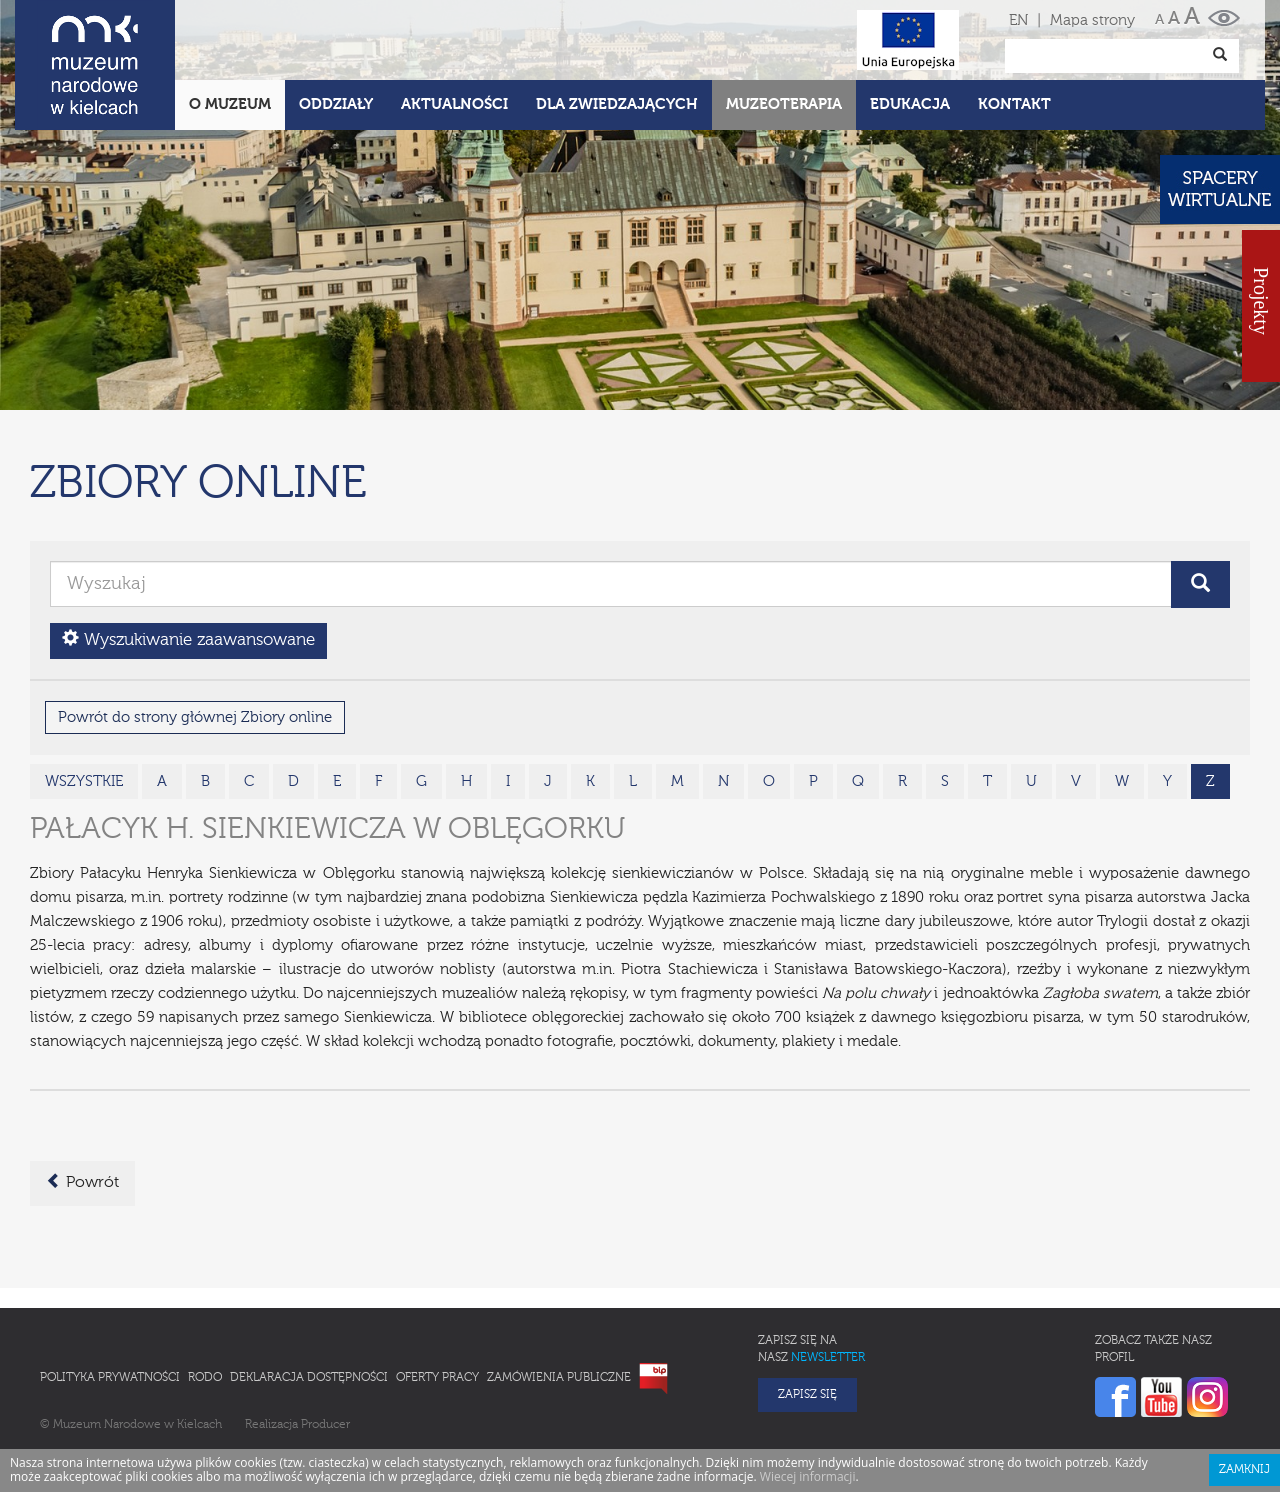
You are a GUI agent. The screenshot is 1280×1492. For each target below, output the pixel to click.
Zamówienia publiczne (559, 1290)
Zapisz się (807, 1307)
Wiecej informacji (808, 1388)
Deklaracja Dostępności (309, 1290)
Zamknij (1244, 1382)
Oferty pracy (437, 1290)
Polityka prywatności (110, 1290)
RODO (205, 1290)
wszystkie (84, 693)
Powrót (82, 1094)
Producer (325, 1337)
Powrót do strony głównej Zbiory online (195, 629)
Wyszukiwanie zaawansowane (188, 551)
